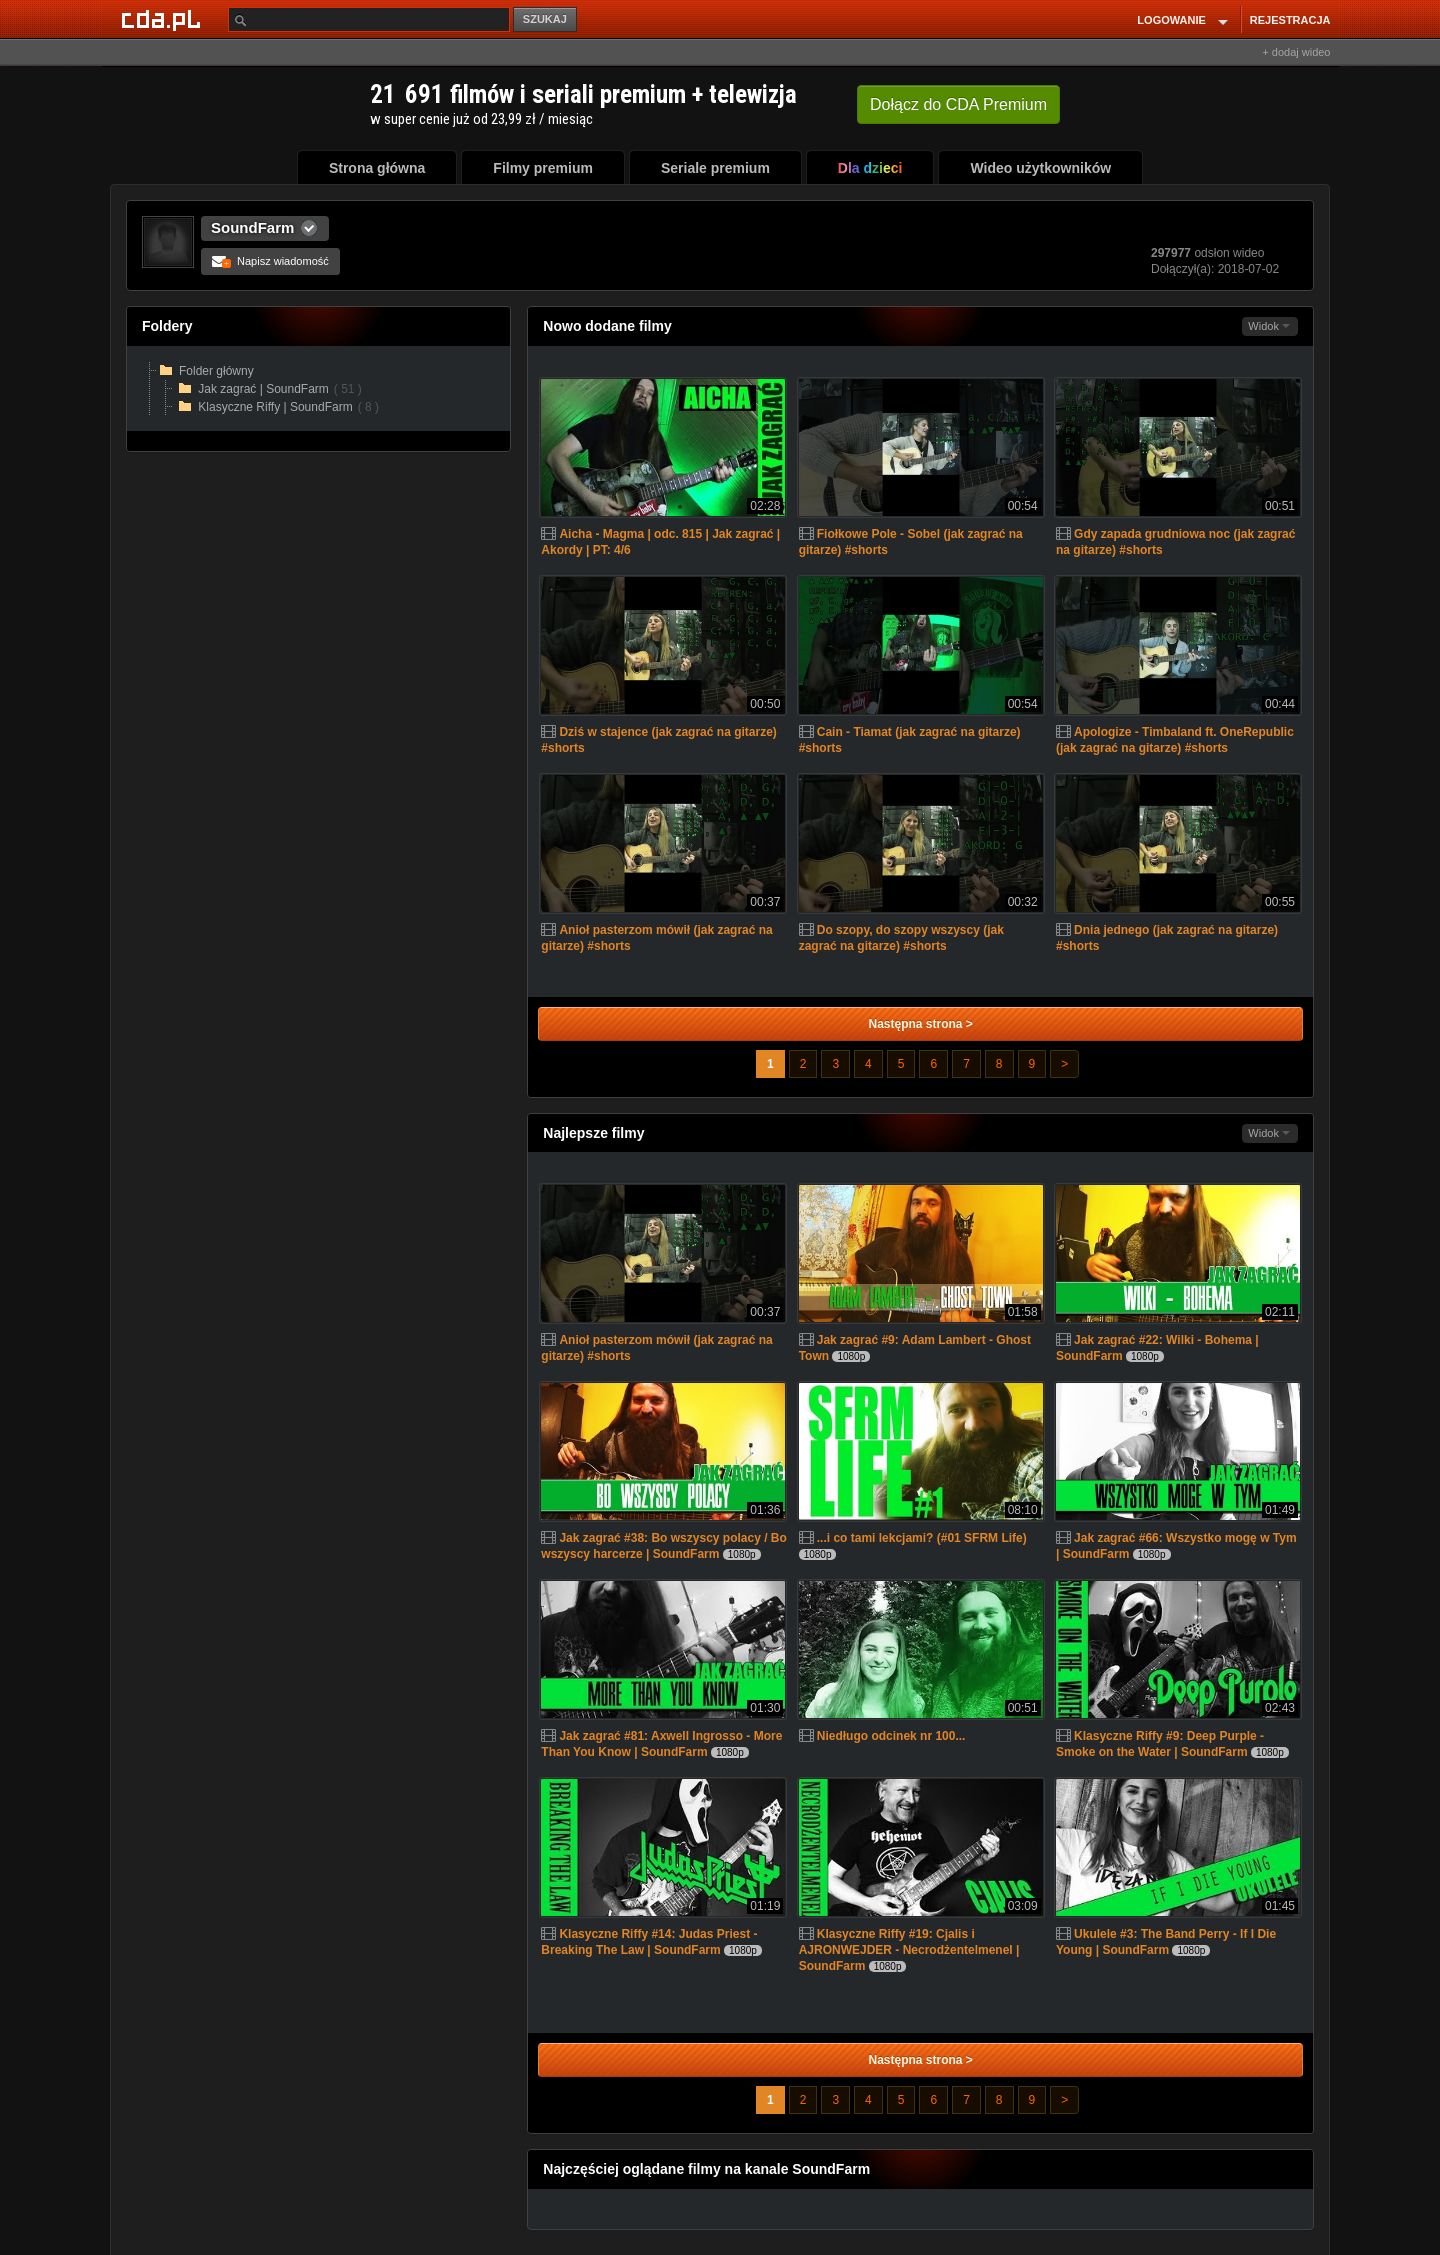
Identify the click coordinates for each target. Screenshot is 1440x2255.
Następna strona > (920, 1024)
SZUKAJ (545, 19)
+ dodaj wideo (1296, 52)
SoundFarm (252, 227)
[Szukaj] (369, 19)
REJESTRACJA (1290, 20)
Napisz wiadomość (270, 261)
